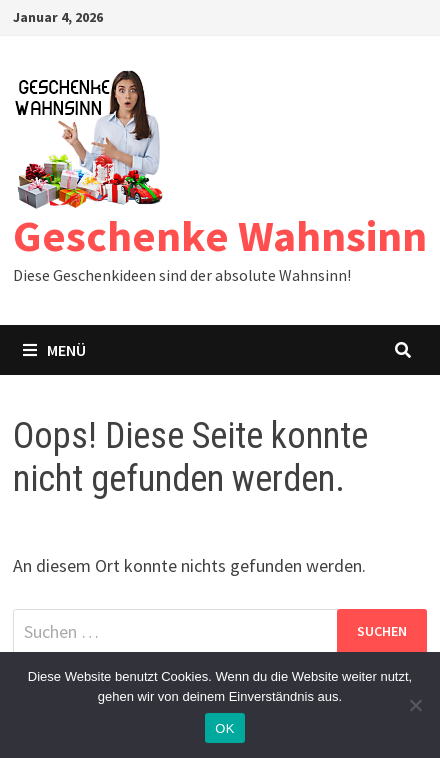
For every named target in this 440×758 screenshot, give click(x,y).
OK (224, 728)
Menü (54, 350)
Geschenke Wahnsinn (220, 235)
